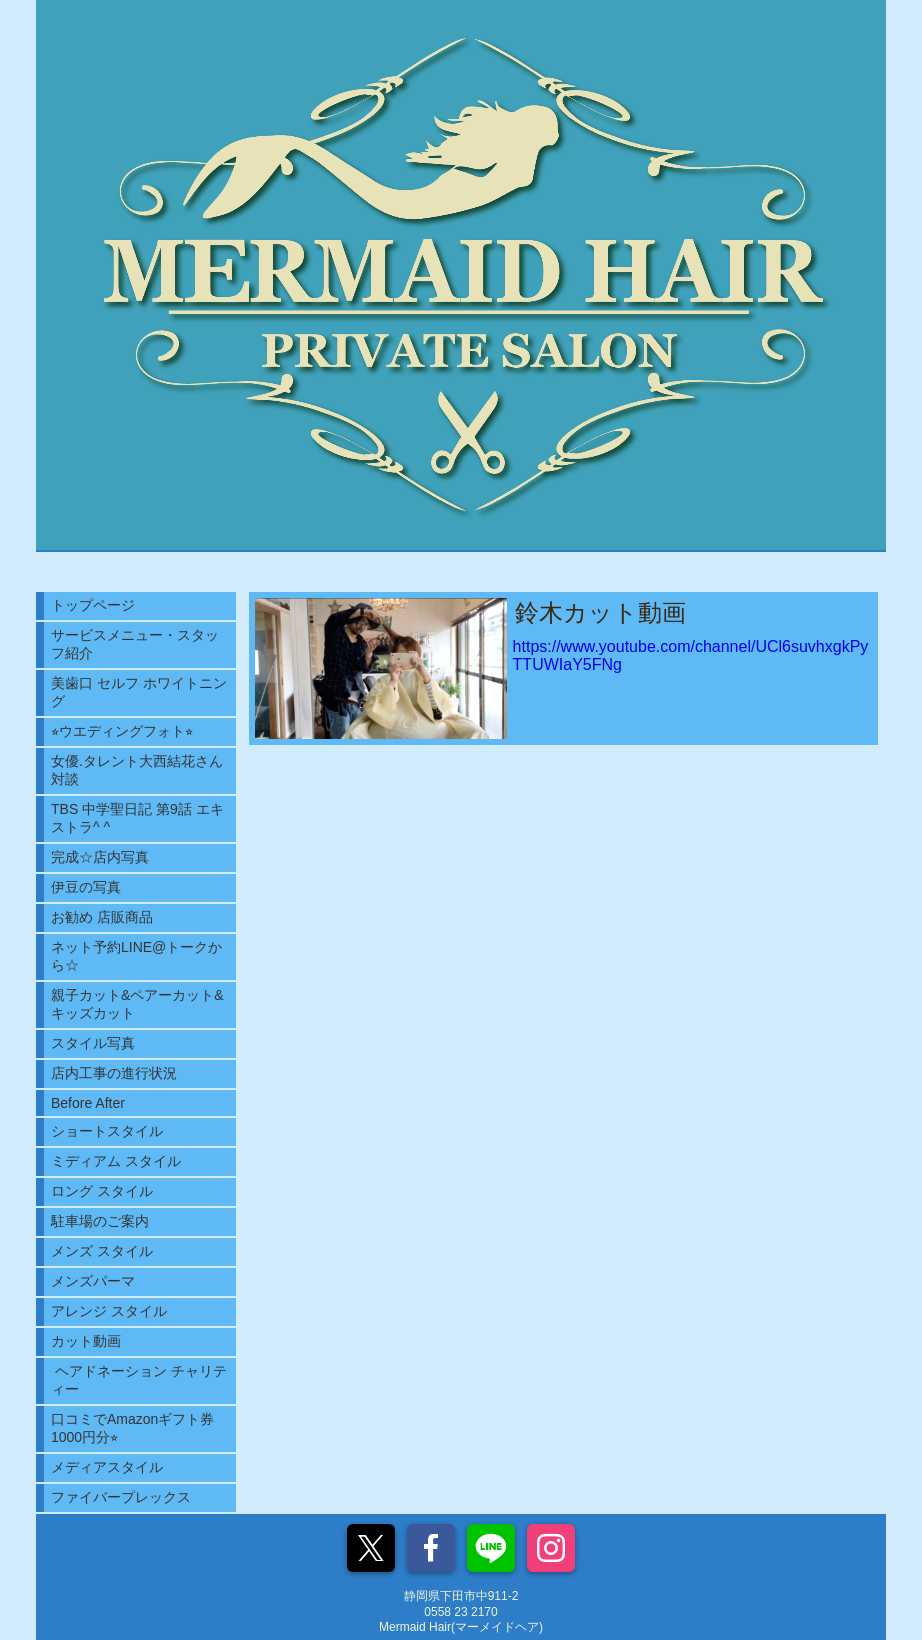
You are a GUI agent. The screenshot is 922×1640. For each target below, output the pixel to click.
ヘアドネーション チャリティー (139, 1380)
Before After (88, 1103)
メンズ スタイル (102, 1251)
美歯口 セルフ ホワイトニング (139, 692)
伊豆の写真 (86, 887)
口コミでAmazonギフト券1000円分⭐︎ (132, 1428)
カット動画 (86, 1341)
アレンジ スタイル (109, 1311)
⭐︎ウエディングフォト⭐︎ (122, 731)
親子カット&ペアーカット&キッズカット (137, 1004)
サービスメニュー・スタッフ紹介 (135, 644)
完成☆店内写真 (100, 857)
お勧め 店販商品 (102, 917)
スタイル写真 (93, 1043)
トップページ (93, 605)
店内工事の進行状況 (114, 1073)
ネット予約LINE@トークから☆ (136, 956)
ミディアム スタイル (116, 1161)
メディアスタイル (107, 1467)
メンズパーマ (93, 1281)
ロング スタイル (102, 1191)
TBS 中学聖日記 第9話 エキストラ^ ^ (137, 818)
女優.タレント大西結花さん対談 (137, 770)
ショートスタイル (107, 1131)
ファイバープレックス (121, 1497)
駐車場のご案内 (100, 1221)
